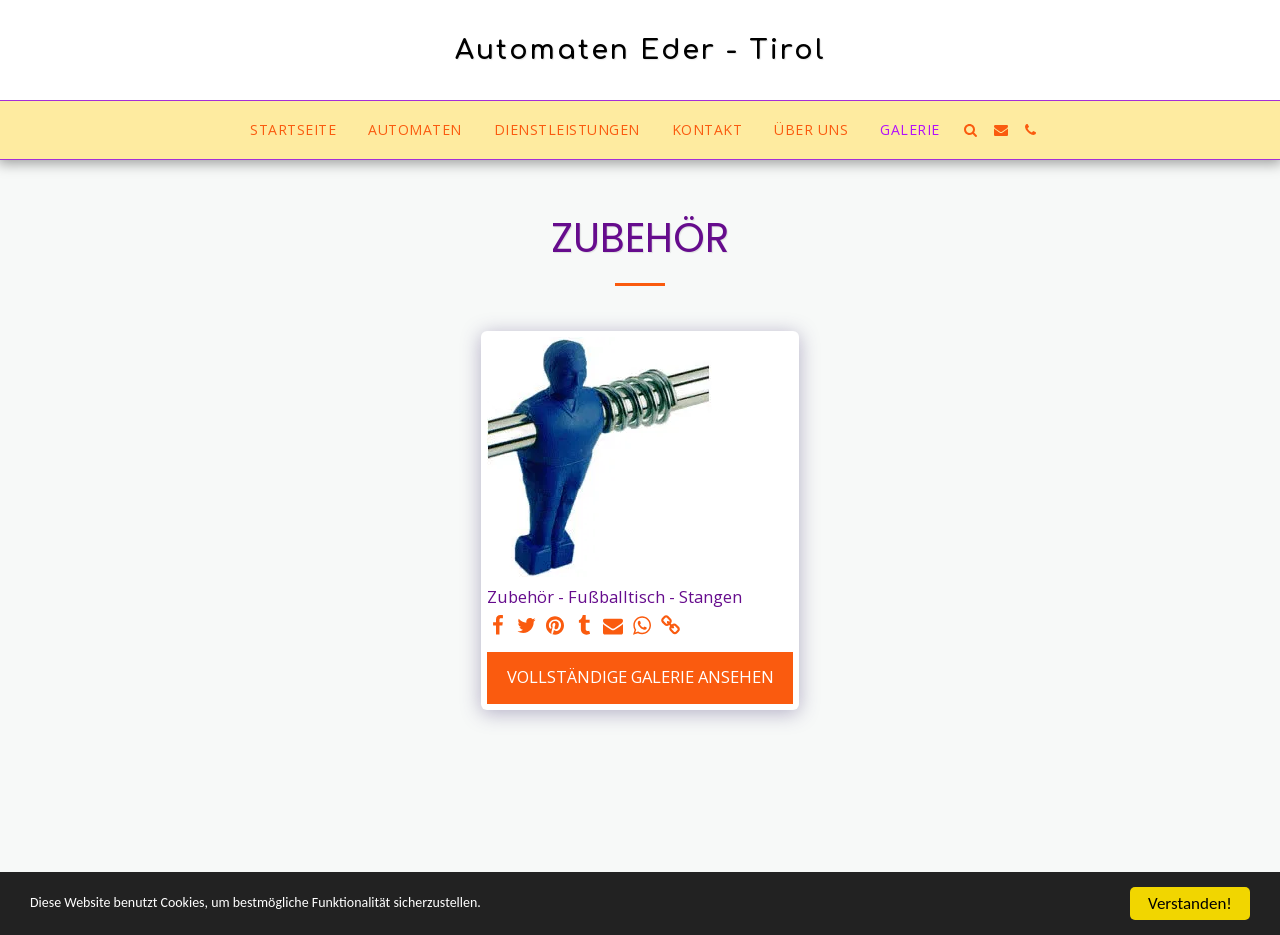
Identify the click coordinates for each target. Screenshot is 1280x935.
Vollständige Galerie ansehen (640, 676)
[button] (971, 130)
